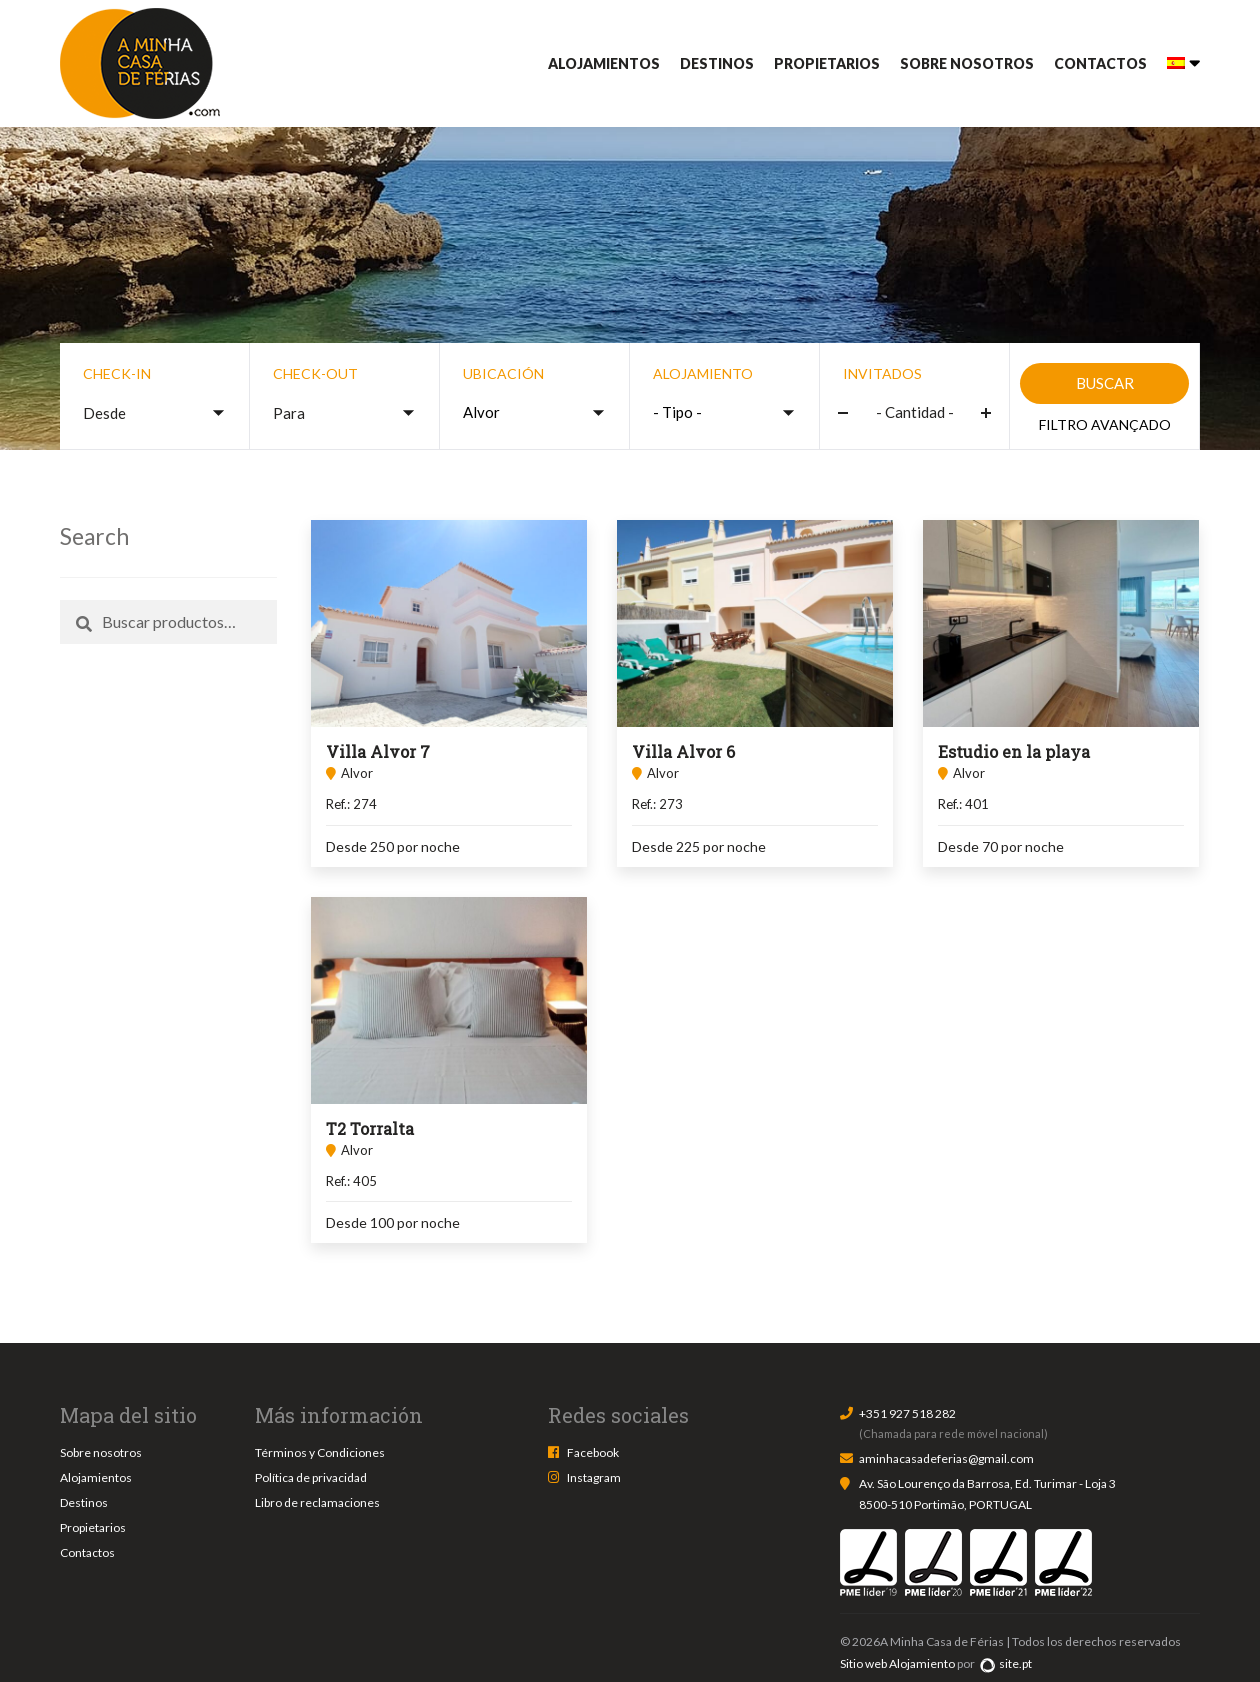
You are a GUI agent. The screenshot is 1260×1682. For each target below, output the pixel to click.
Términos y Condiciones (320, 1452)
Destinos (717, 63)
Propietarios (827, 63)
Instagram (594, 1477)
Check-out (315, 373)
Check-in (117, 373)
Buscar (1105, 383)
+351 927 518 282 (907, 1413)
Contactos (1100, 63)
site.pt (1005, 1663)
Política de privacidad (311, 1477)
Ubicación (503, 373)
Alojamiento (703, 373)
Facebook (593, 1452)
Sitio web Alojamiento (897, 1663)
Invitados (882, 373)
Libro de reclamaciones (317, 1502)
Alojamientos (604, 63)
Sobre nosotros (967, 63)
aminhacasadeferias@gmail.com (946, 1458)
